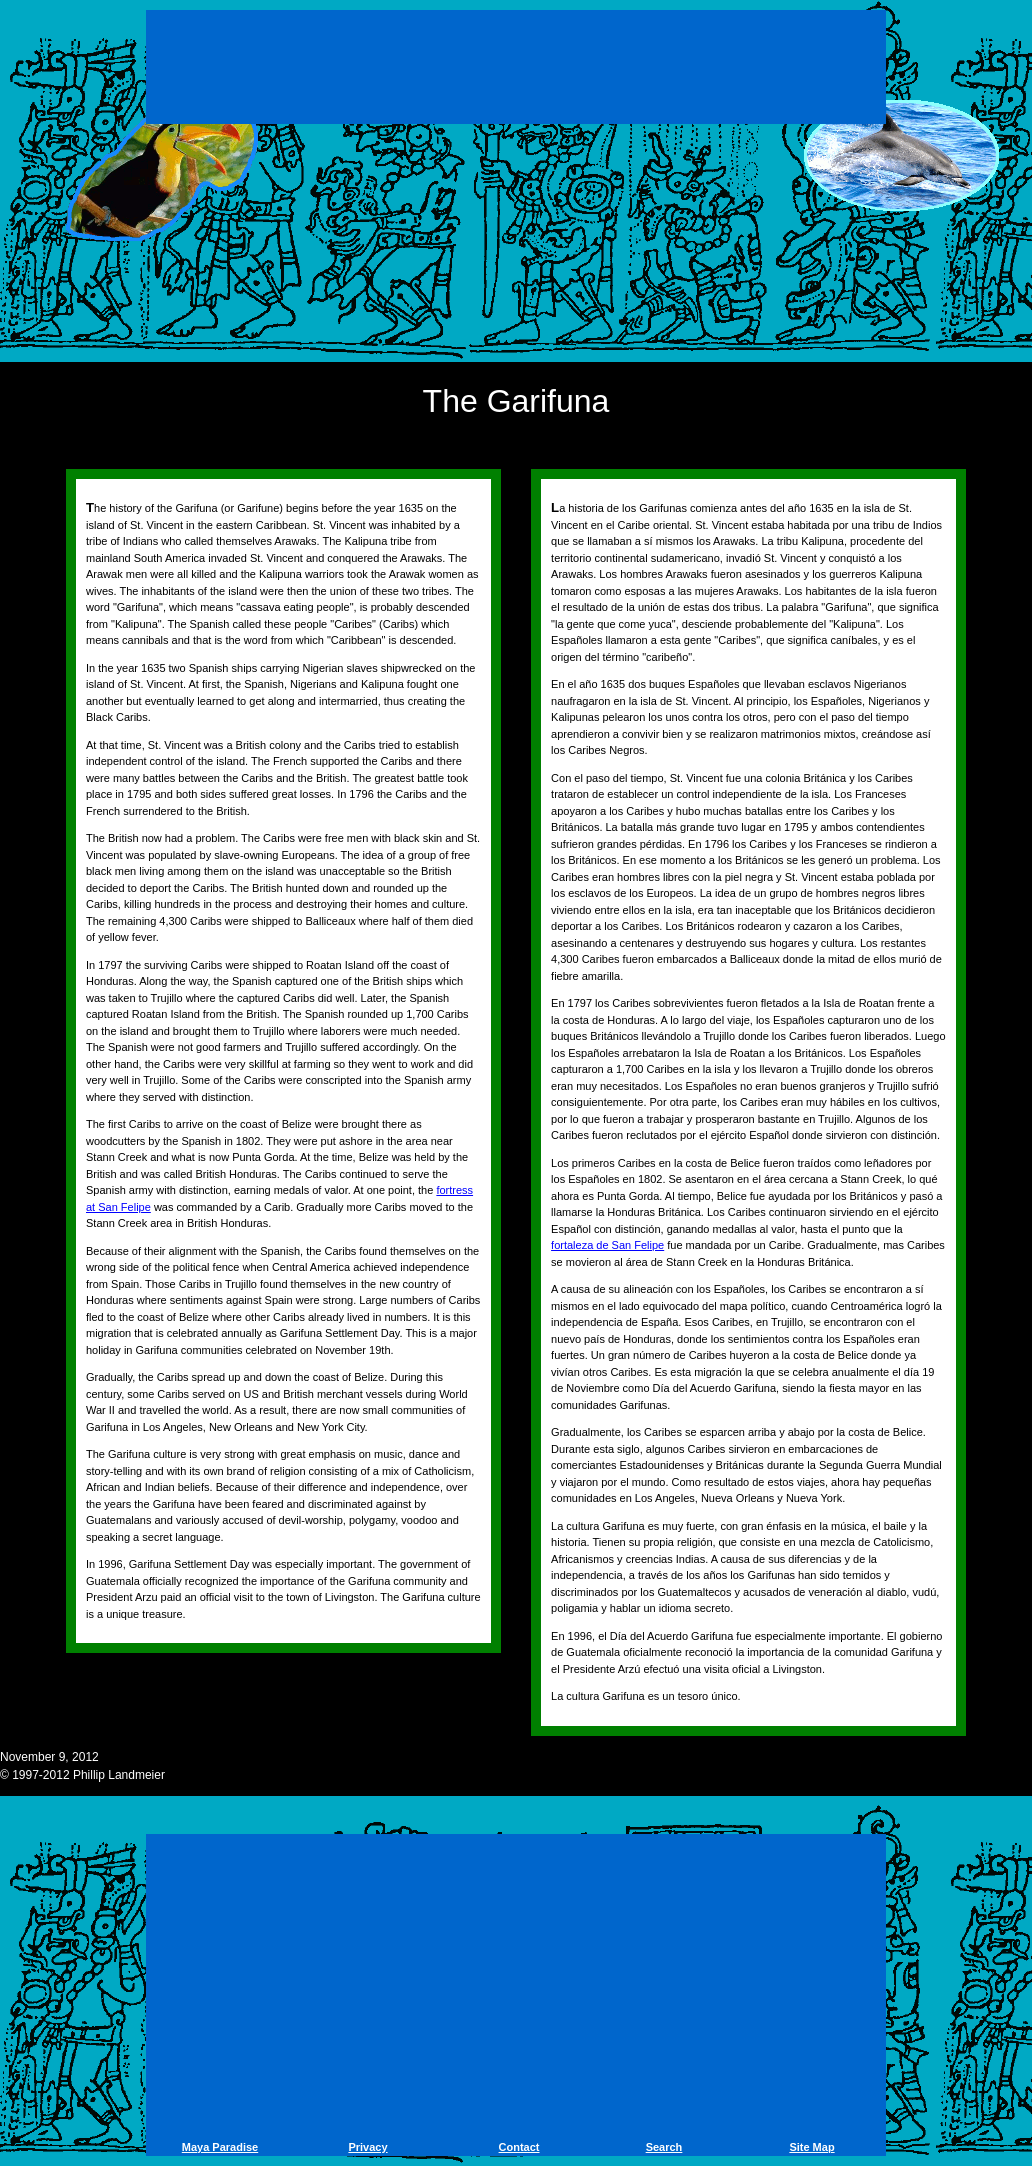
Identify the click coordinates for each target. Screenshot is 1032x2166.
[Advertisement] (516, 70)
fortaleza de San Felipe (607, 1245)
